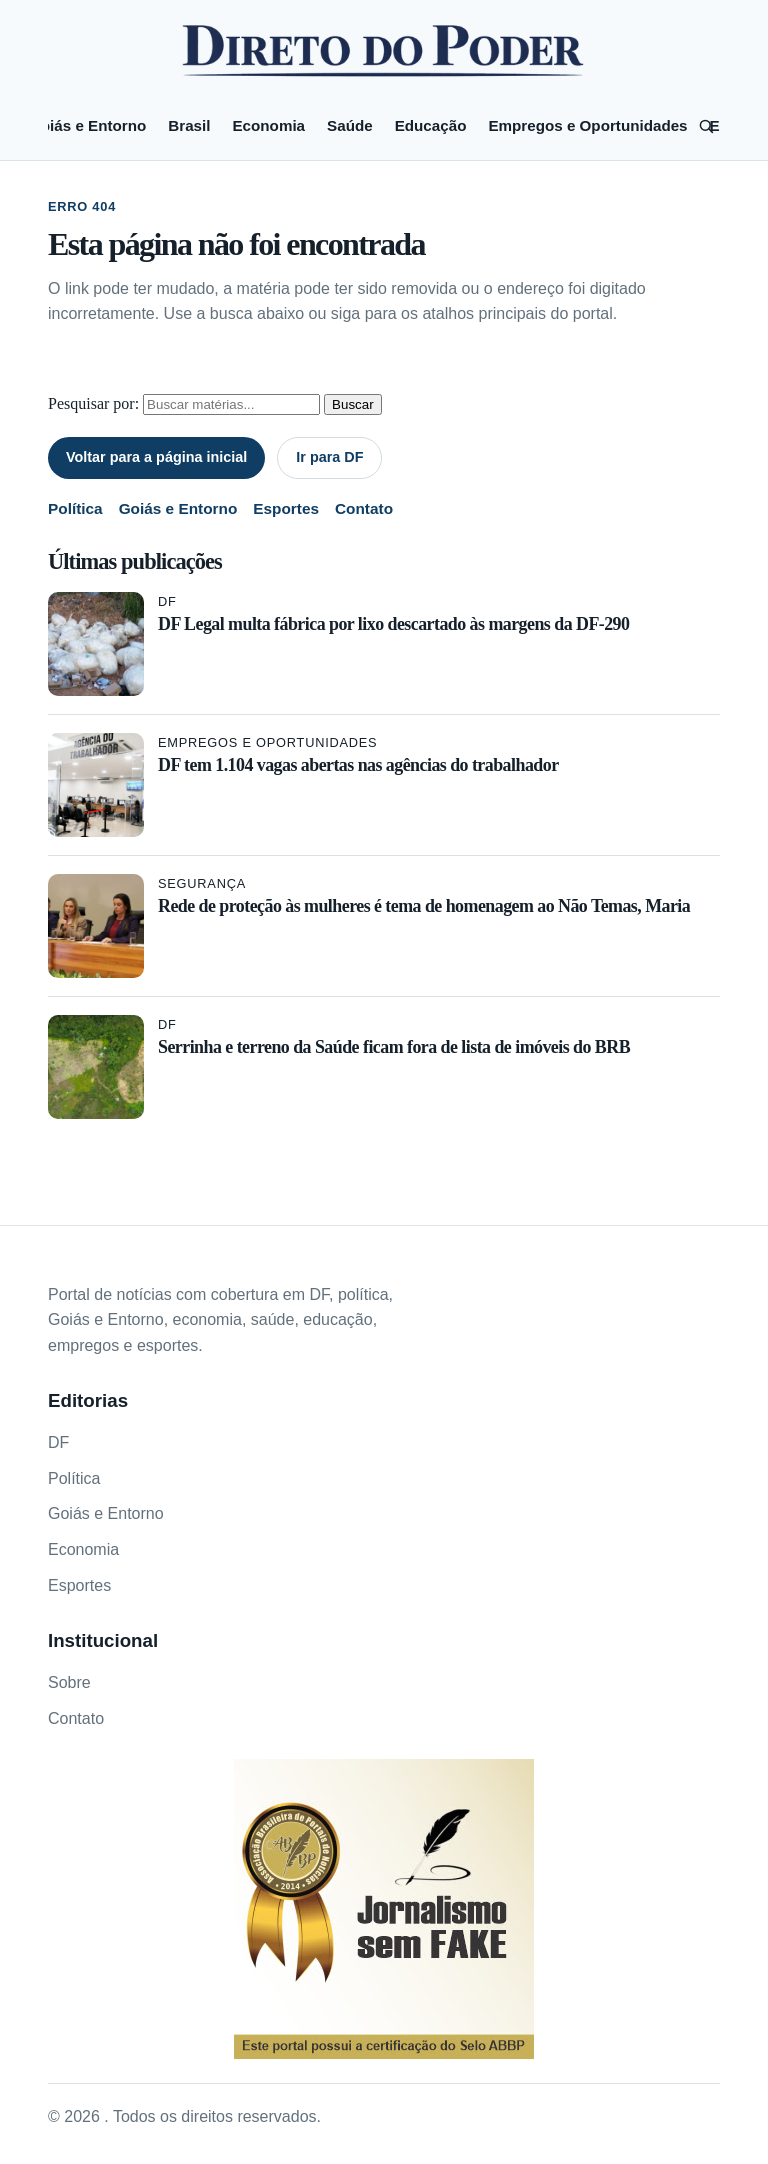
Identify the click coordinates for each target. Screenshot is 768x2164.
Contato (364, 508)
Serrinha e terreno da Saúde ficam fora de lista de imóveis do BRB (394, 1047)
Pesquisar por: (93, 403)
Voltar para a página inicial (156, 457)
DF (167, 601)
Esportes (286, 508)
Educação (431, 125)
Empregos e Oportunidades (587, 125)
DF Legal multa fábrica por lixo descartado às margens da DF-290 (393, 624)
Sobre (69, 1682)
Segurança (202, 883)
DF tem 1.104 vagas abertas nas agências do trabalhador (358, 765)
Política (75, 508)
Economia (268, 125)
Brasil (189, 125)
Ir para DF (329, 457)
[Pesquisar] (706, 126)
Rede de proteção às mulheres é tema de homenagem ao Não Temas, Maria (424, 906)
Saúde (350, 125)
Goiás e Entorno (87, 125)
